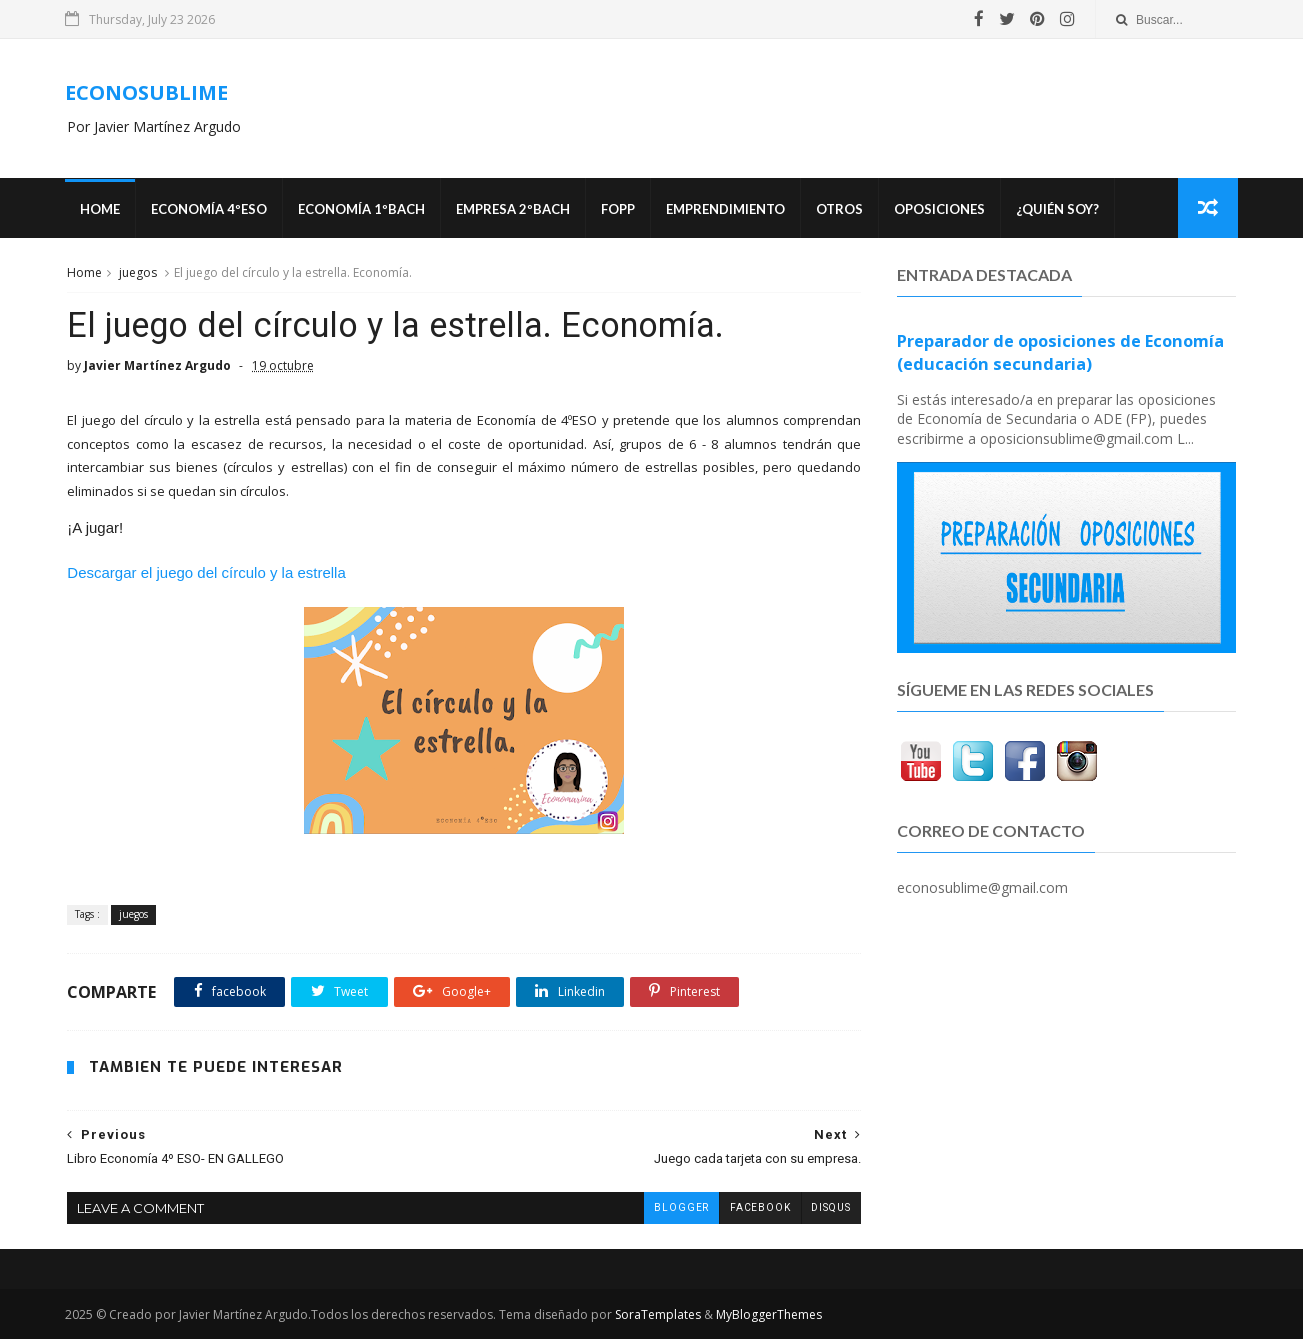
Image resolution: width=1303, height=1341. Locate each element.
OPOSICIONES (941, 210)
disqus (816, 1209)
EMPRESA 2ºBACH (515, 210)
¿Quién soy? (1059, 210)
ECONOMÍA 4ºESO (211, 210)
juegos (138, 273)
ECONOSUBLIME (148, 92)
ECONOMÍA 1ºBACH (363, 210)
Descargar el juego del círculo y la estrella (206, 574)
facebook (745, 1209)
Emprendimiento (727, 210)
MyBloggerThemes (771, 1316)
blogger (666, 1209)
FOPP (620, 210)
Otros (841, 210)
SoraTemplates (660, 1316)
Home (102, 210)
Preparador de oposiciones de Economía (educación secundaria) (1060, 353)
